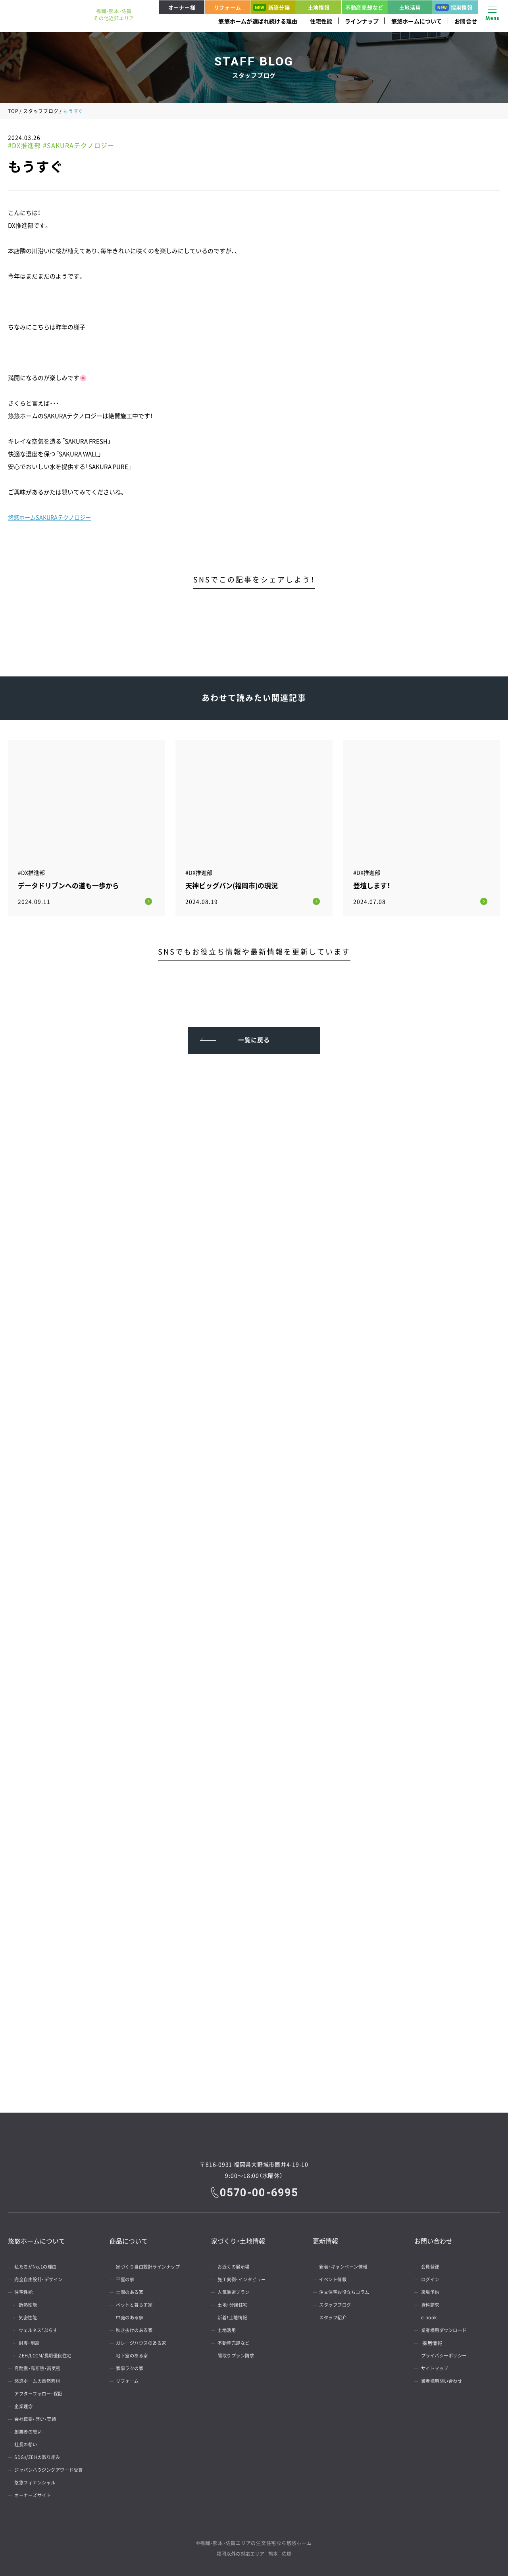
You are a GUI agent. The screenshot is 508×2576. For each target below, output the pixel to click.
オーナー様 (182, 7)
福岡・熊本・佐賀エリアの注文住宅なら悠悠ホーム (256, 2541)
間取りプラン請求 (239, 2353)
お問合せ (465, 21)
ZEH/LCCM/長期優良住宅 (51, 2353)
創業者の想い (31, 2430)
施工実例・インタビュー (245, 2277)
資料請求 (432, 2303)
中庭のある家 (132, 2315)
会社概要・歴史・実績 (38, 2417)
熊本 (273, 2552)
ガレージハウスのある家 (144, 2341)
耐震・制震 (33, 2341)
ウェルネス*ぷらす (43, 2328)
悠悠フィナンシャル (38, 2480)
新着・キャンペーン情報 (347, 2265)
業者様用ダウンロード (447, 2328)
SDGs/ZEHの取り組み (40, 2455)
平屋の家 (127, 2277)
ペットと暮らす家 (137, 2303)
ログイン (432, 2277)
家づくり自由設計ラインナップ (152, 2265)
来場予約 (432, 2290)
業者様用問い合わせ (444, 2379)
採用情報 (454, 7)
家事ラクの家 (132, 2366)
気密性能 (32, 2315)
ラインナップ (362, 21)
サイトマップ (437, 2366)
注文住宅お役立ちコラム (348, 2290)
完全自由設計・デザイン (42, 2277)
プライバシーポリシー (447, 2353)
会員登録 (432, 2265)
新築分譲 (271, 7)
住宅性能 (321, 21)
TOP (13, 111)
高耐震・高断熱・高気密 (41, 2366)
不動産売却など (364, 7)
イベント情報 (335, 2277)
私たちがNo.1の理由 (39, 2265)
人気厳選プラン (236, 2290)
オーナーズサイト (36, 2493)
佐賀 (286, 2552)
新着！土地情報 (235, 2315)
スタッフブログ (40, 111)
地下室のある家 (134, 2353)
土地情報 (319, 7)
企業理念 (26, 2404)
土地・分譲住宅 (235, 2303)
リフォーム (227, 7)
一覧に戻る (254, 1035)
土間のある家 (132, 2290)
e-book (430, 2315)
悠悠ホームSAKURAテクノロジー (52, 517)
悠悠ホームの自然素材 (40, 2379)
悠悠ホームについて (416, 21)
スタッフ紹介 (335, 2315)
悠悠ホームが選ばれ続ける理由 (257, 21)
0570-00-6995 (259, 2190)
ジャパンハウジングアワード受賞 (53, 2468)
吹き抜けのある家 (137, 2328)
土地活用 (410, 7)
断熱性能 (32, 2303)
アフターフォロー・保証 (42, 2391)
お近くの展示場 (236, 2265)
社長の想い (28, 2442)
